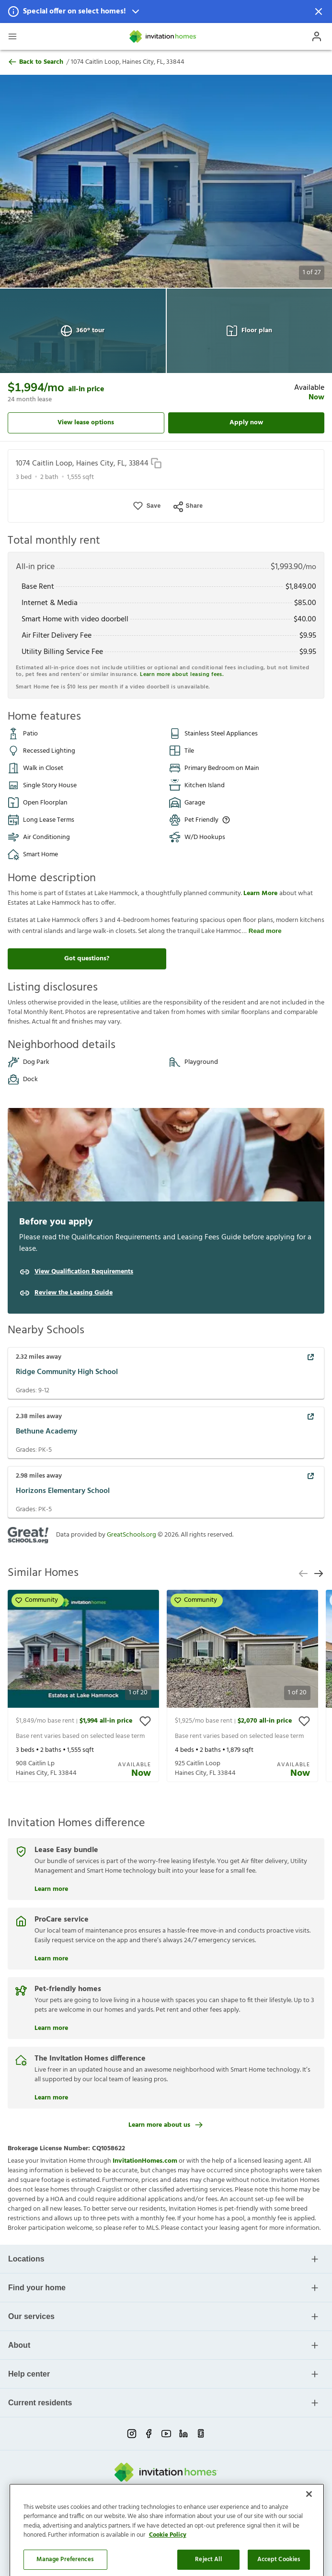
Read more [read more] (265, 930)
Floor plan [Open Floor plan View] (249, 331)
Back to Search (35, 62)
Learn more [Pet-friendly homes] (51, 2027)
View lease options (85, 422)
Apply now (246, 422)
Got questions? (86, 958)
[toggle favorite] (145, 1721)
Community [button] (36, 1600)
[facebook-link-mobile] (149, 2433)
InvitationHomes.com (145, 2161)
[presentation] (83, 1686)
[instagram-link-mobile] (131, 2433)
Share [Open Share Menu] (187, 506)
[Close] (309, 2551)
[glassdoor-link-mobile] (200, 2433)
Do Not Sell (161, 2510)
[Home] (163, 36)
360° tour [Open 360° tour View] (82, 331)
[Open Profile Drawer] (316, 36)
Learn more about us (166, 2125)
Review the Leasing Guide (73, 1293)
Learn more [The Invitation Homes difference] (51, 2096)
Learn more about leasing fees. (182, 674)
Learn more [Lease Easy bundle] (51, 1888)
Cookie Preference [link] (207, 2510)
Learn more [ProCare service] (51, 1957)
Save (154, 505)
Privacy (109, 2510)
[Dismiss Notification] (318, 11)
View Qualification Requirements (83, 1272)
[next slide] (318, 1573)
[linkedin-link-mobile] (183, 2433)
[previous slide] (303, 1573)
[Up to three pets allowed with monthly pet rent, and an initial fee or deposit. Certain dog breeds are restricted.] (226, 820)
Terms (132, 2510)
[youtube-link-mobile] (166, 2433)
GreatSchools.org (131, 1534)
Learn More (261, 893)
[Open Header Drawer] (12, 36)
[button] (166, 11)
